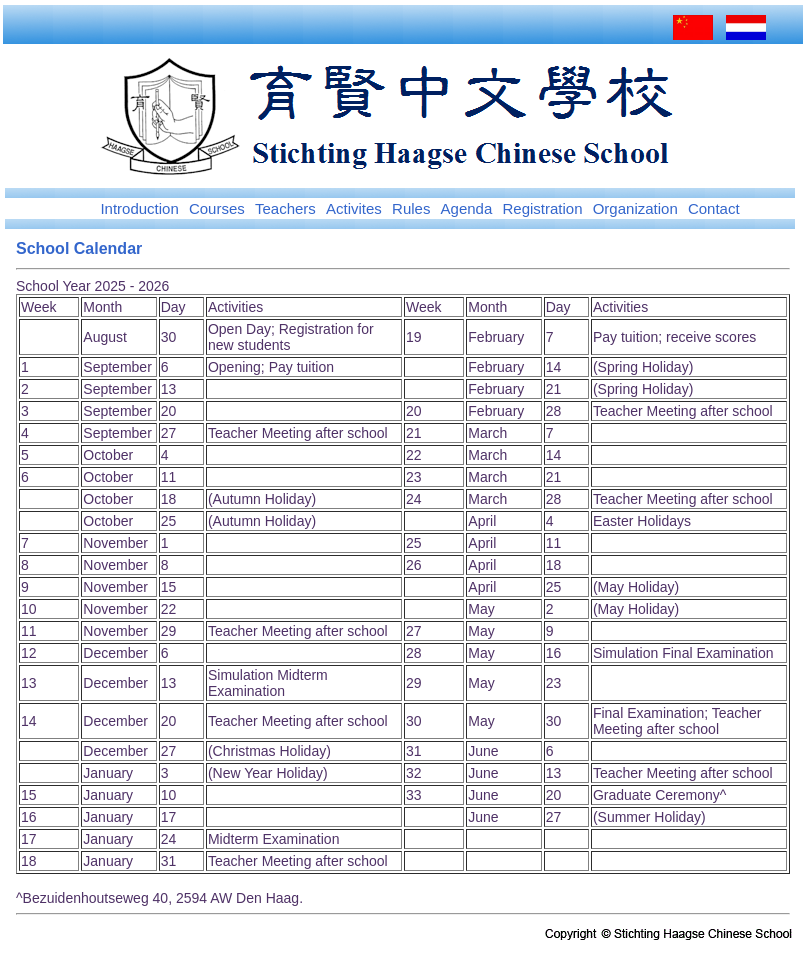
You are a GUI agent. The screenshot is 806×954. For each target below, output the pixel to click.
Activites (354, 208)
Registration (542, 208)
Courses (217, 208)
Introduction (139, 208)
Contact (714, 208)
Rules (411, 208)
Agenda (467, 208)
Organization (635, 208)
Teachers (285, 208)
